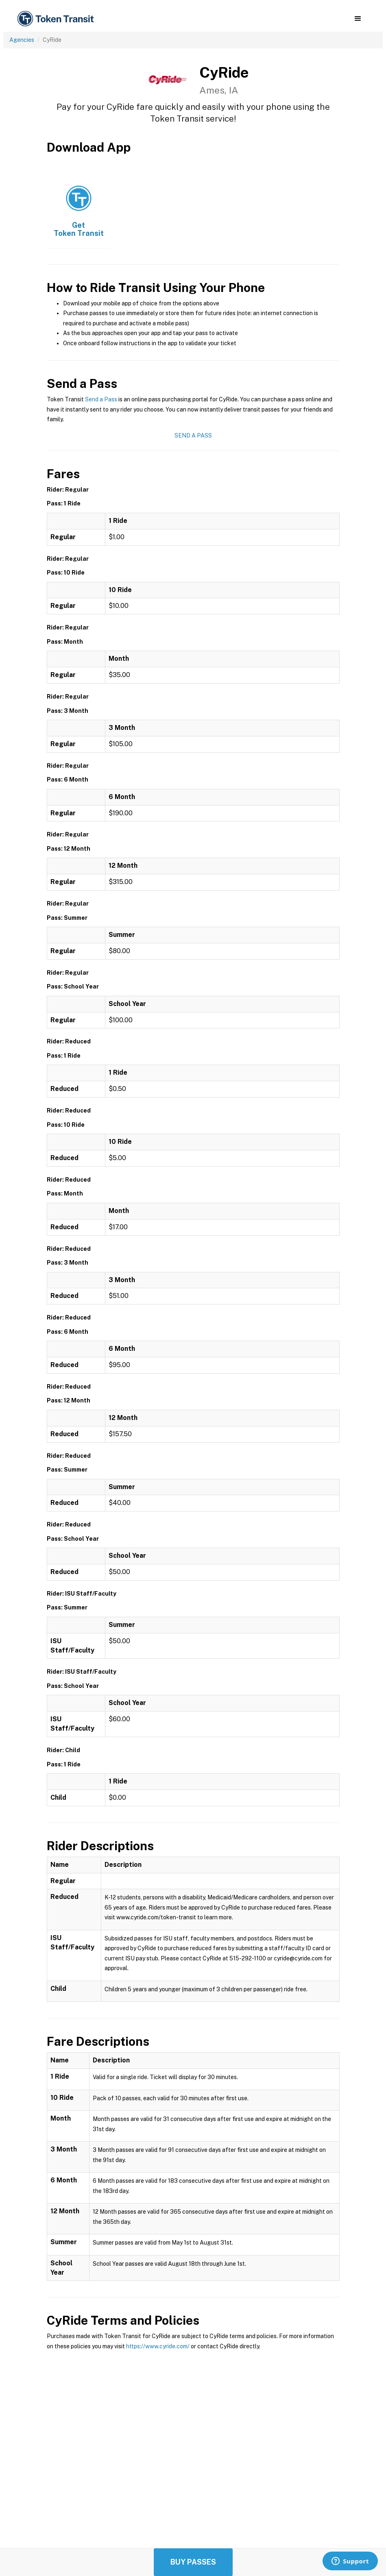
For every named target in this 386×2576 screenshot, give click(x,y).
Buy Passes (193, 2562)
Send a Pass (101, 399)
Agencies (21, 40)
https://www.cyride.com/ (158, 2346)
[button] (358, 19)
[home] (57, 19)
